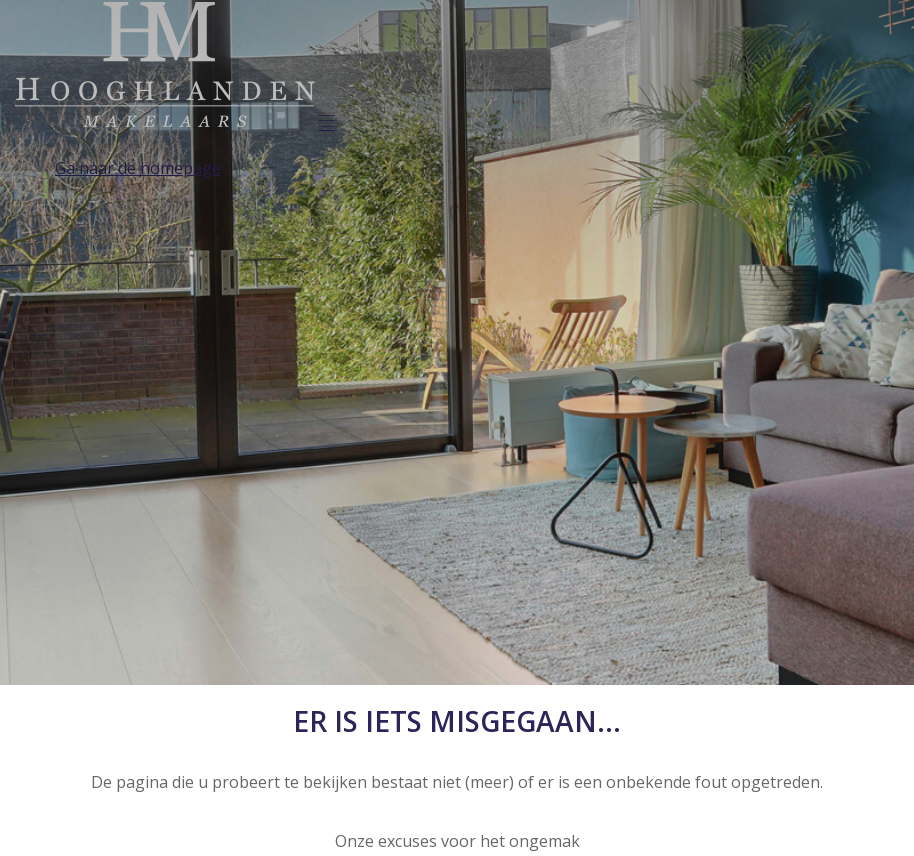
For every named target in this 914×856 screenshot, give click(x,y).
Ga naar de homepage (138, 168)
